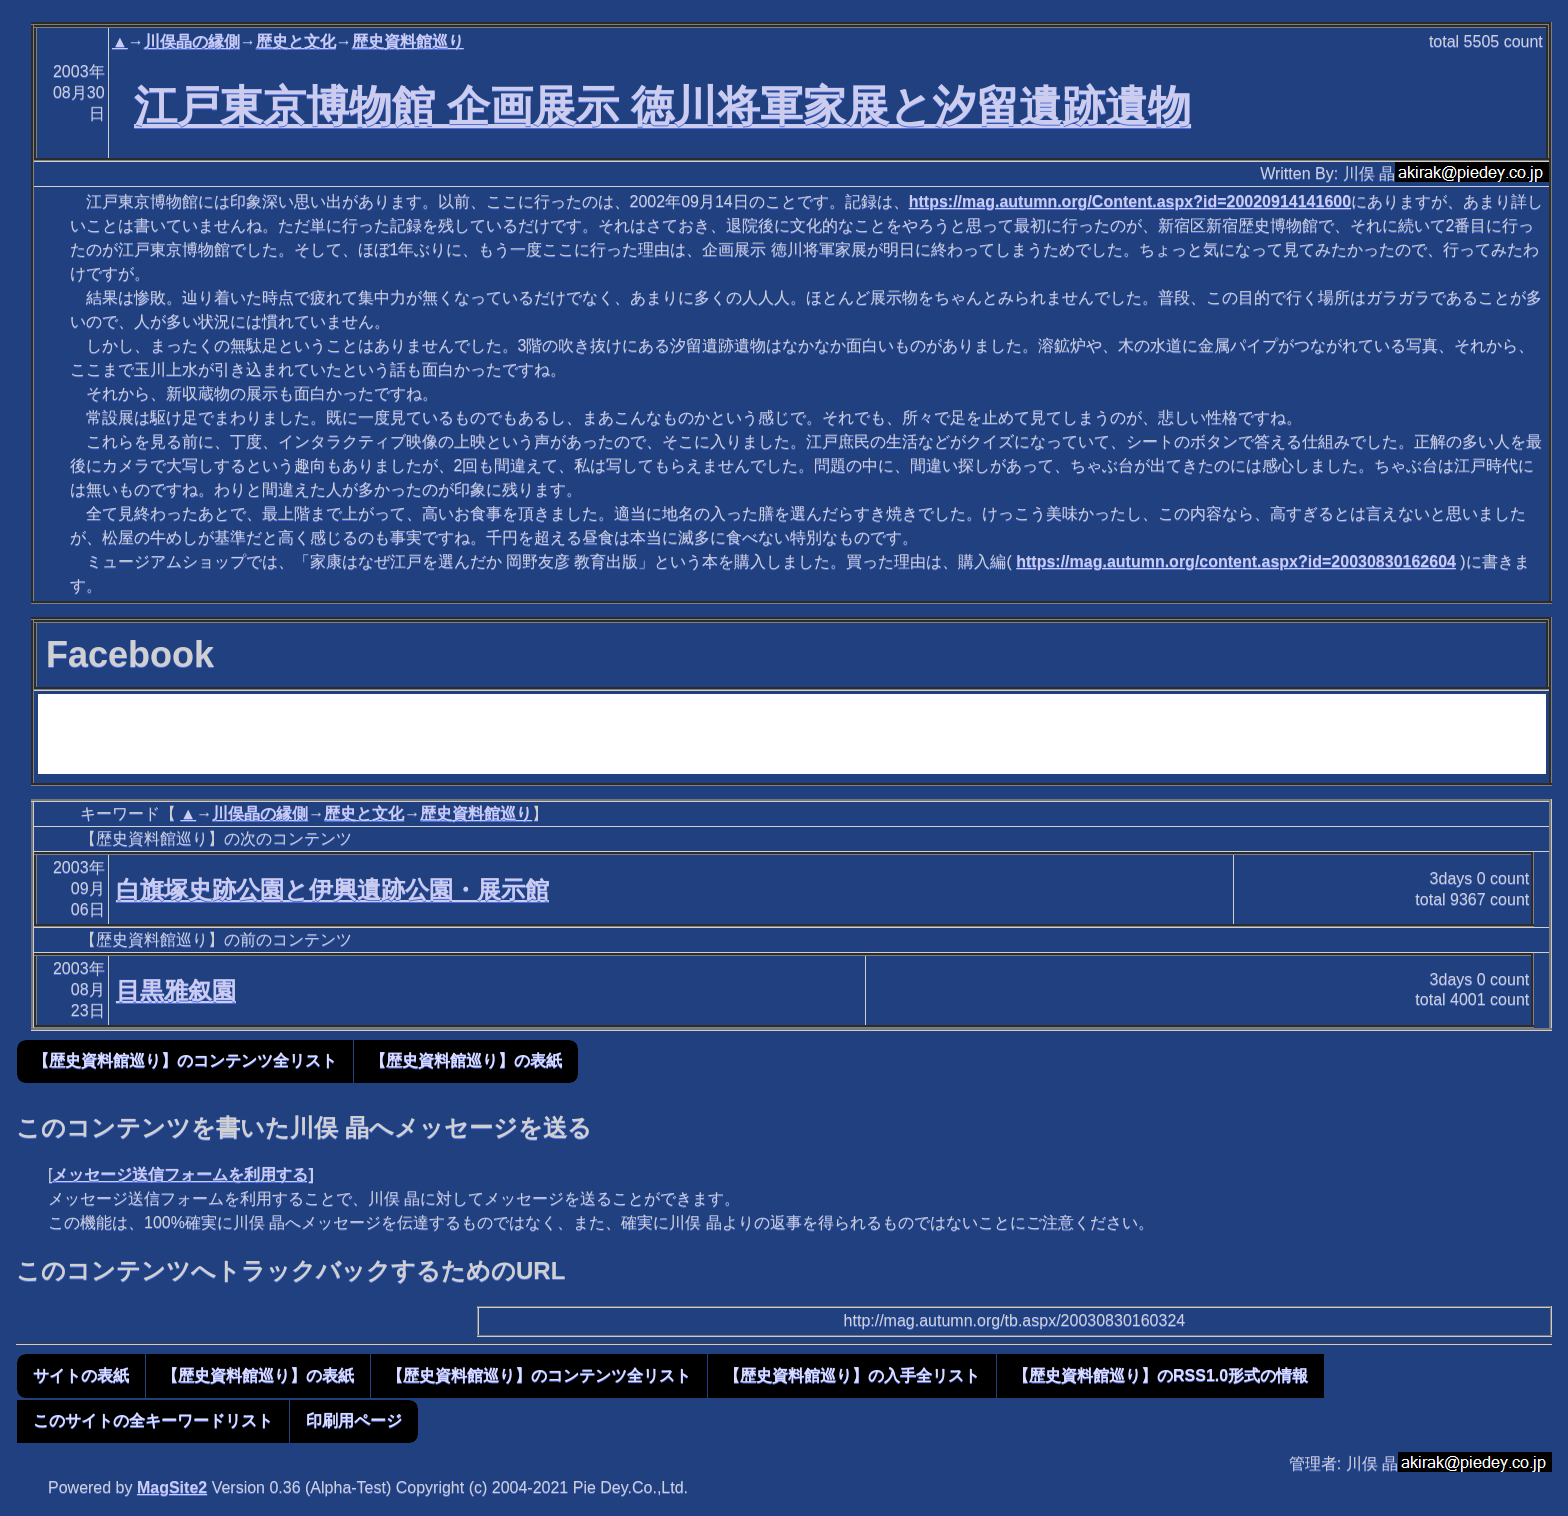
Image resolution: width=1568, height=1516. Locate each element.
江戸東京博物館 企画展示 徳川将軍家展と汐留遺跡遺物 (662, 106)
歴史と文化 (296, 41)
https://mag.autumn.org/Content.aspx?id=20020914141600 (1130, 201)
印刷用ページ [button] (354, 1420)
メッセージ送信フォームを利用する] (182, 1174)
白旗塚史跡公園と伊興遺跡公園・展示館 (332, 889)
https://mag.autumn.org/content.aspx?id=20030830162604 (1236, 561)
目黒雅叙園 (176, 990)
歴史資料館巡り (408, 41)
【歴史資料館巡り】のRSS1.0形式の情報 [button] (1160, 1375)
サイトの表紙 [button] (81, 1375)
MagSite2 (172, 1487)
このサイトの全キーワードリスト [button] (153, 1420)
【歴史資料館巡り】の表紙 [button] (466, 1060)
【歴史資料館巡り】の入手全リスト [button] (852, 1375)
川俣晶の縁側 (192, 41)
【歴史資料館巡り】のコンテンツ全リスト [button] (185, 1060)
